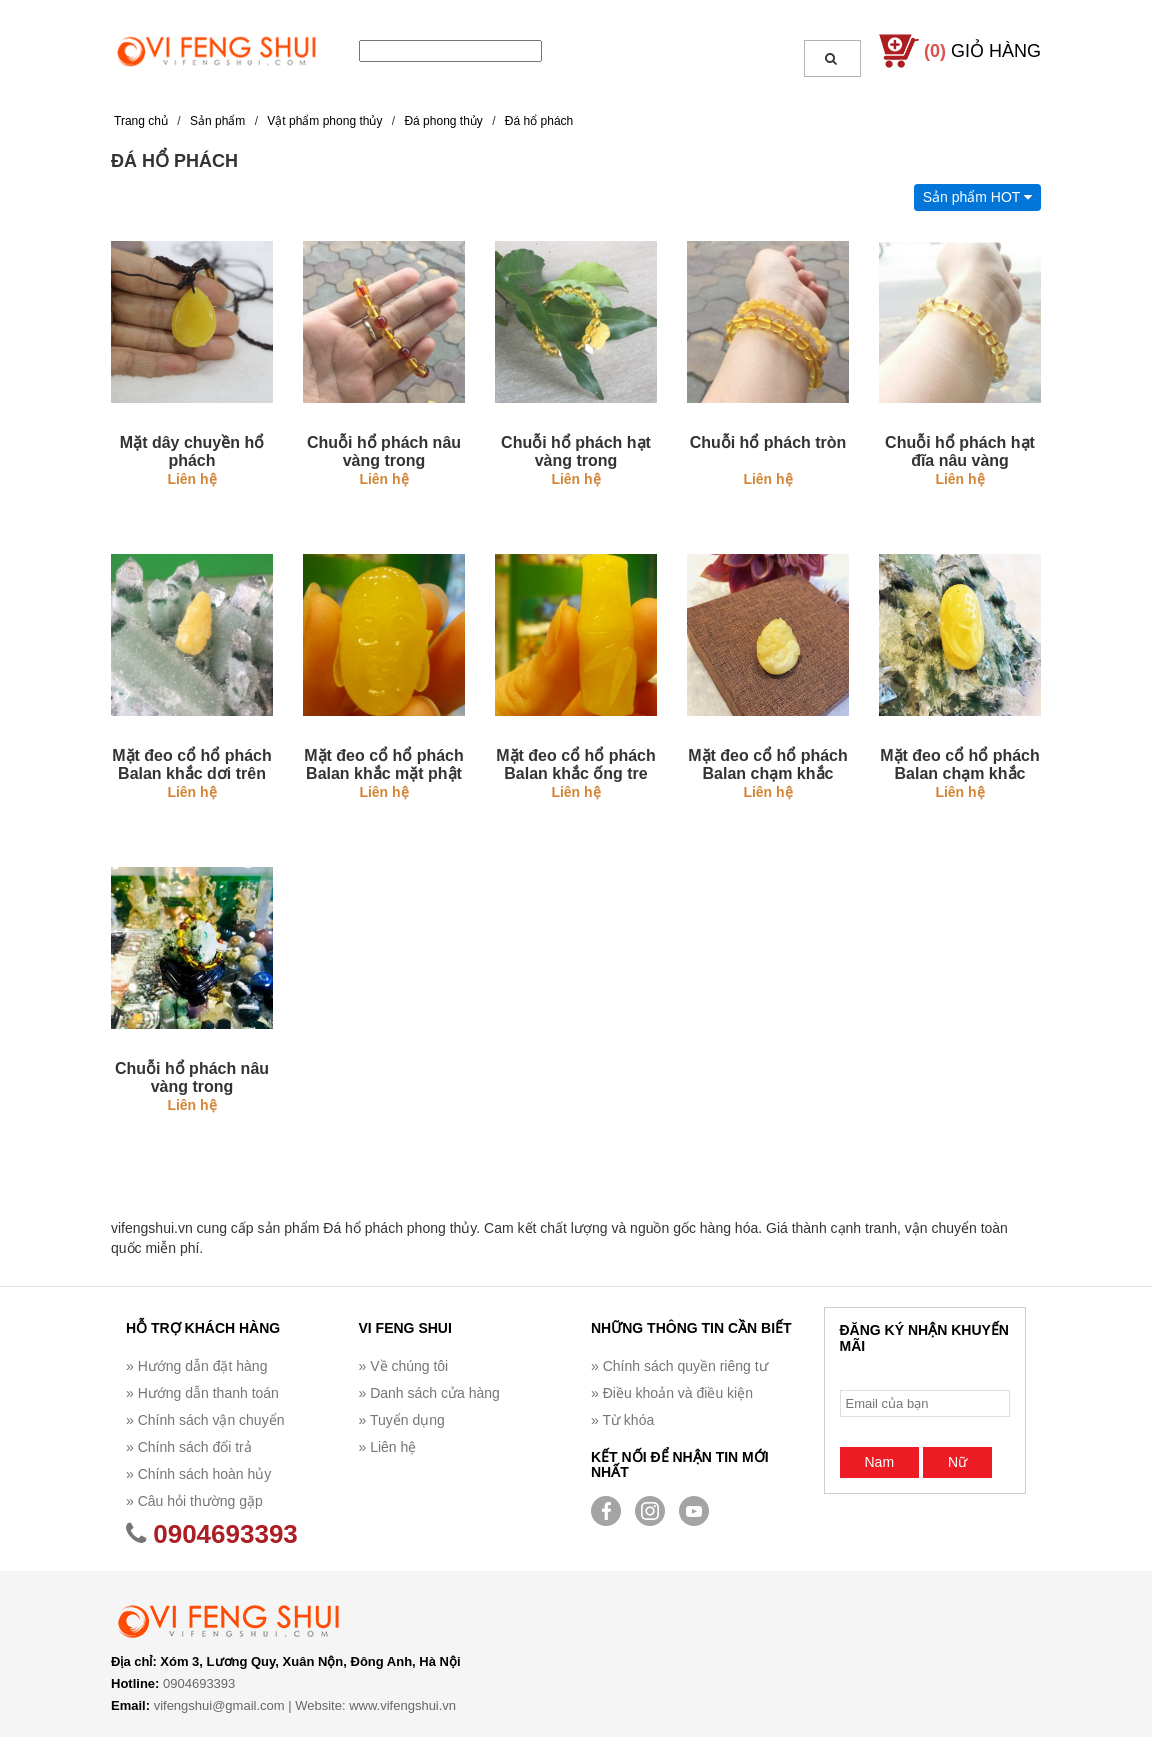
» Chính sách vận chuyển (205, 1420)
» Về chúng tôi (404, 1366)
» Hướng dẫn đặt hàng (196, 1366)
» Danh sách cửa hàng (429, 1393)
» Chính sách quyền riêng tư (679, 1366)
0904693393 (212, 1534)
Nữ (957, 1462)
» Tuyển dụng (402, 1420)
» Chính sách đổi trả (189, 1447)
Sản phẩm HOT (977, 197)
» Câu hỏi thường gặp (194, 1501)
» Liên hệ (388, 1447)
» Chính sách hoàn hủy (198, 1474)
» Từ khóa (622, 1420)
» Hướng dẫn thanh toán (202, 1393)
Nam (880, 1462)
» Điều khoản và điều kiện (672, 1393)
